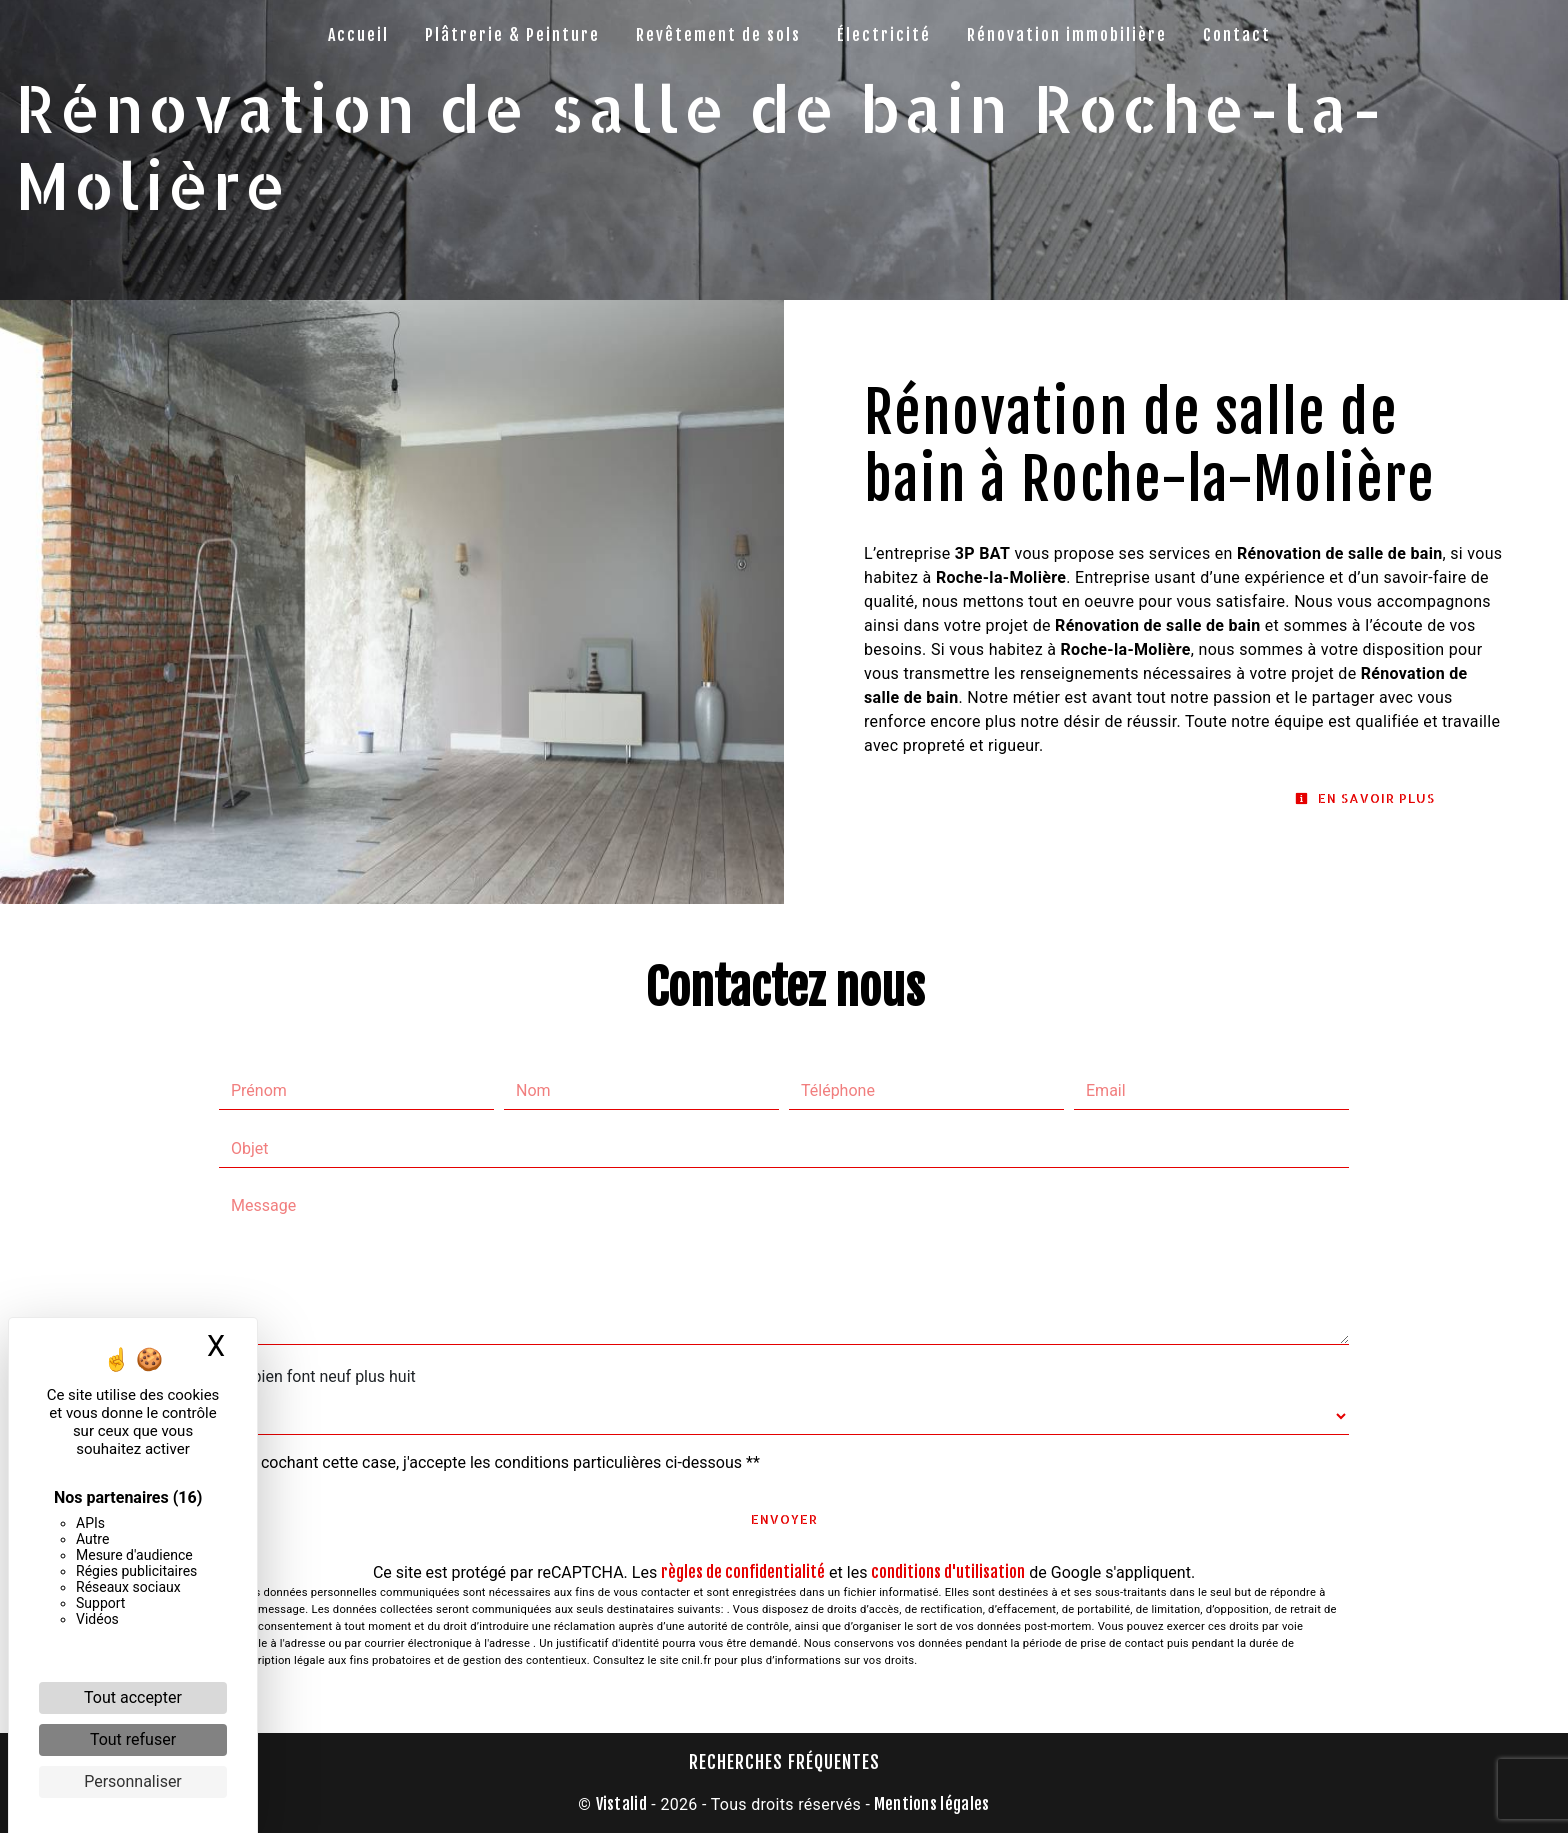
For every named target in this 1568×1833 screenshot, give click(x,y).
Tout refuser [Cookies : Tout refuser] (133, 1739)
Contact (1237, 35)
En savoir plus (1365, 798)
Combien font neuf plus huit (317, 1376)
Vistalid (622, 1804)
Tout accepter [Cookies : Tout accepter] (133, 1697)
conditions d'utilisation (948, 1572)
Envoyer (784, 1519)
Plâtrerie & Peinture (512, 35)
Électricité (884, 35)
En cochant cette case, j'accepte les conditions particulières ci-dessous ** (499, 1462)
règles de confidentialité (743, 1572)
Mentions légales (929, 1804)
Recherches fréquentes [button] (784, 1762)
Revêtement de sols (718, 35)
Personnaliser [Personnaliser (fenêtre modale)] (133, 1781)
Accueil (358, 35)
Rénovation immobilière (1067, 35)
